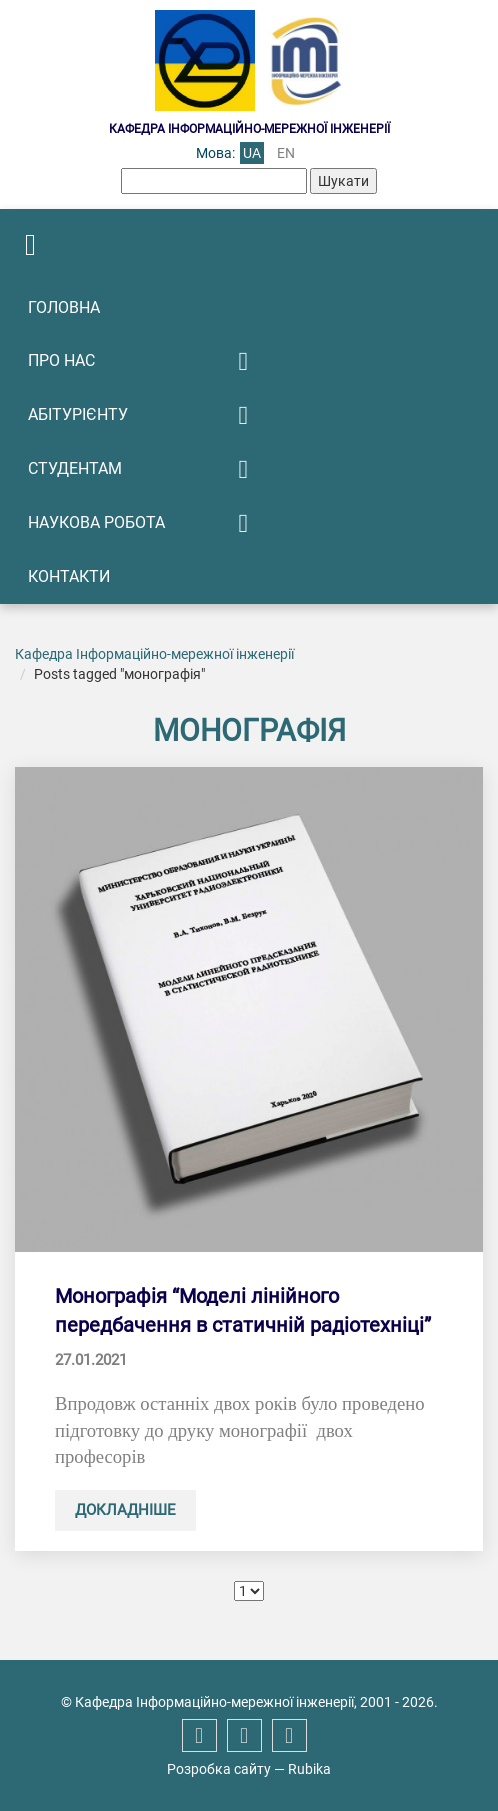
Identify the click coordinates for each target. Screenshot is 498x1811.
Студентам (75, 468)
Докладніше (125, 1510)
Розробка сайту (219, 1769)
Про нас (61, 360)
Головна (64, 307)
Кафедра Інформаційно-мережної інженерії (154, 654)
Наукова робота (96, 522)
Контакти (69, 576)
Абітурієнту (78, 414)
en (286, 153)
